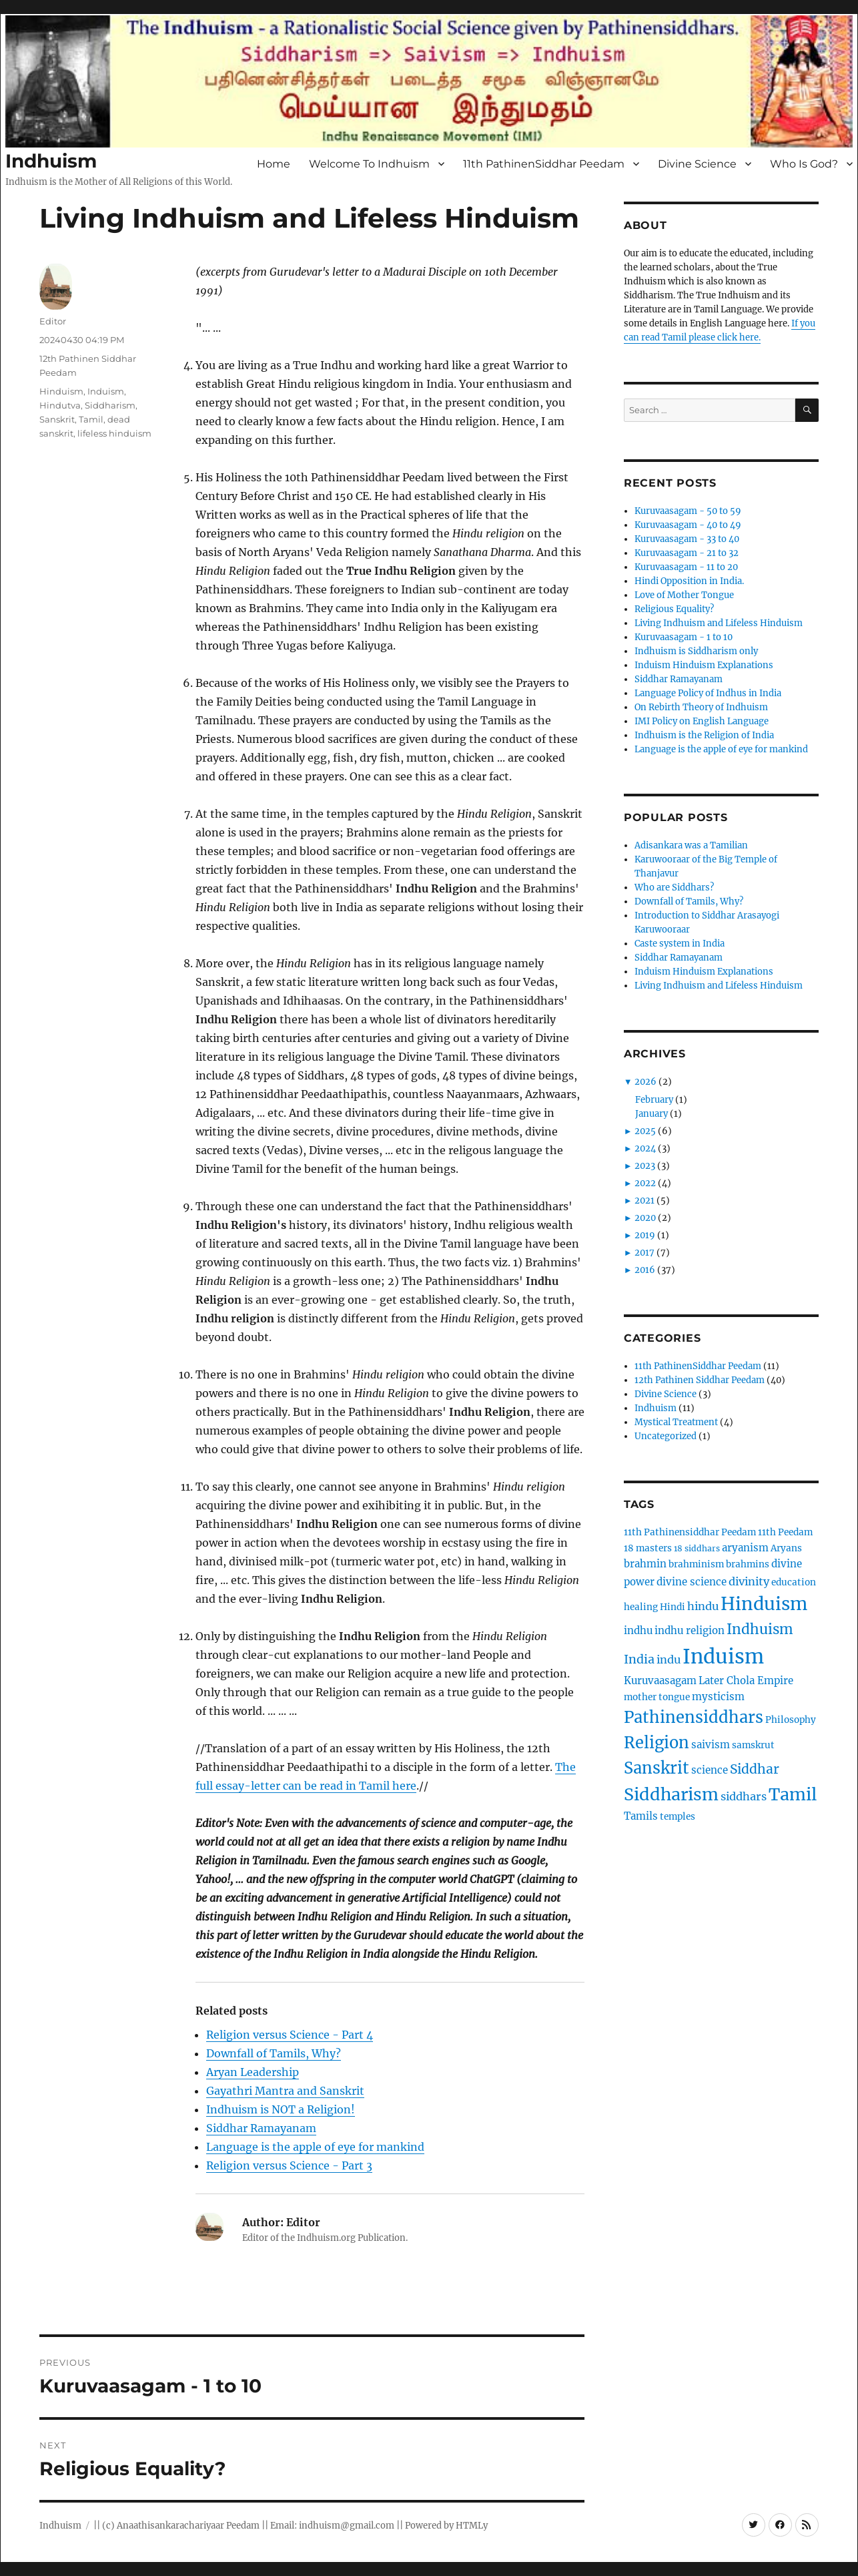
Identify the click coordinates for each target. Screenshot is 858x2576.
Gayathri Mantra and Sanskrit (285, 2090)
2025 (645, 1131)
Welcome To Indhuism (369, 164)
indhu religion (690, 1630)
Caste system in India (679, 943)
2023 (644, 1166)
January (651, 1113)
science (709, 1770)
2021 (644, 1200)
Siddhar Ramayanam (261, 2128)
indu (669, 1659)
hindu (703, 1606)
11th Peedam (785, 1532)
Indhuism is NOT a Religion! (280, 2109)
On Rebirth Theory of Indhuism (701, 707)
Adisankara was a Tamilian (691, 845)
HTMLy (472, 2525)
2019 (644, 1235)
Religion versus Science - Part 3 (289, 2165)
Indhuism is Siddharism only (696, 651)
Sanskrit (57, 419)
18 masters (648, 1548)
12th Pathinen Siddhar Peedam (699, 1380)
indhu (638, 1630)
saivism (710, 1744)
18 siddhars (697, 1548)
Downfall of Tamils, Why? (273, 2053)
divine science (692, 1581)
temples (677, 1816)
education (793, 1582)
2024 (645, 1148)
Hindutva (60, 405)
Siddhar (754, 1769)
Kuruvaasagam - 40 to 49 (687, 525)
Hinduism (61, 391)
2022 (645, 1183)
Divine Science (697, 164)
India (639, 1659)
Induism (105, 391)
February (654, 1099)
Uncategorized (665, 1436)
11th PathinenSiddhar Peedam (543, 164)
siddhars (744, 1796)
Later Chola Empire (746, 1680)
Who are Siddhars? (674, 887)
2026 (645, 1081)
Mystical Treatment (676, 1422)
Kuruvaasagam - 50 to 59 (687, 511)
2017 (644, 1252)
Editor (52, 321)
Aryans (786, 1548)
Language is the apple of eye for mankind (315, 2146)
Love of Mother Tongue (684, 595)
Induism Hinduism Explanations (703, 665)
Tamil (91, 419)
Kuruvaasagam (660, 1680)
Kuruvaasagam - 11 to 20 (686, 567)
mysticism (718, 1696)
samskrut (753, 1745)
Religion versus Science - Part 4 (289, 2034)
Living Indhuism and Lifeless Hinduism (718, 623)
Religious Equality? (674, 609)
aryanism (745, 1547)
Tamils (641, 1816)
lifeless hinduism (114, 433)
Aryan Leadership (252, 2072)
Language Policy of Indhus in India (707, 693)
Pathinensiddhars (693, 1717)
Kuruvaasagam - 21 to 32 (686, 553)
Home (273, 164)
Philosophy (790, 1720)
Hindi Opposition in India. (689, 581)
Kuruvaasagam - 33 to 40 (686, 539)
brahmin (645, 1563)
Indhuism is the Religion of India (704, 735)
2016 (644, 1270)
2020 (645, 1218)
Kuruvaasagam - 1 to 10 (683, 637)
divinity (749, 1581)
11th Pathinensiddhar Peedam (690, 1532)
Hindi (672, 1607)
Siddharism (110, 405)
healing (641, 1607)
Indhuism (51, 161)
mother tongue (657, 1697)
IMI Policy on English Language (701, 721)
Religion (656, 1742)
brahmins (747, 1564)
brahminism (696, 1564)
